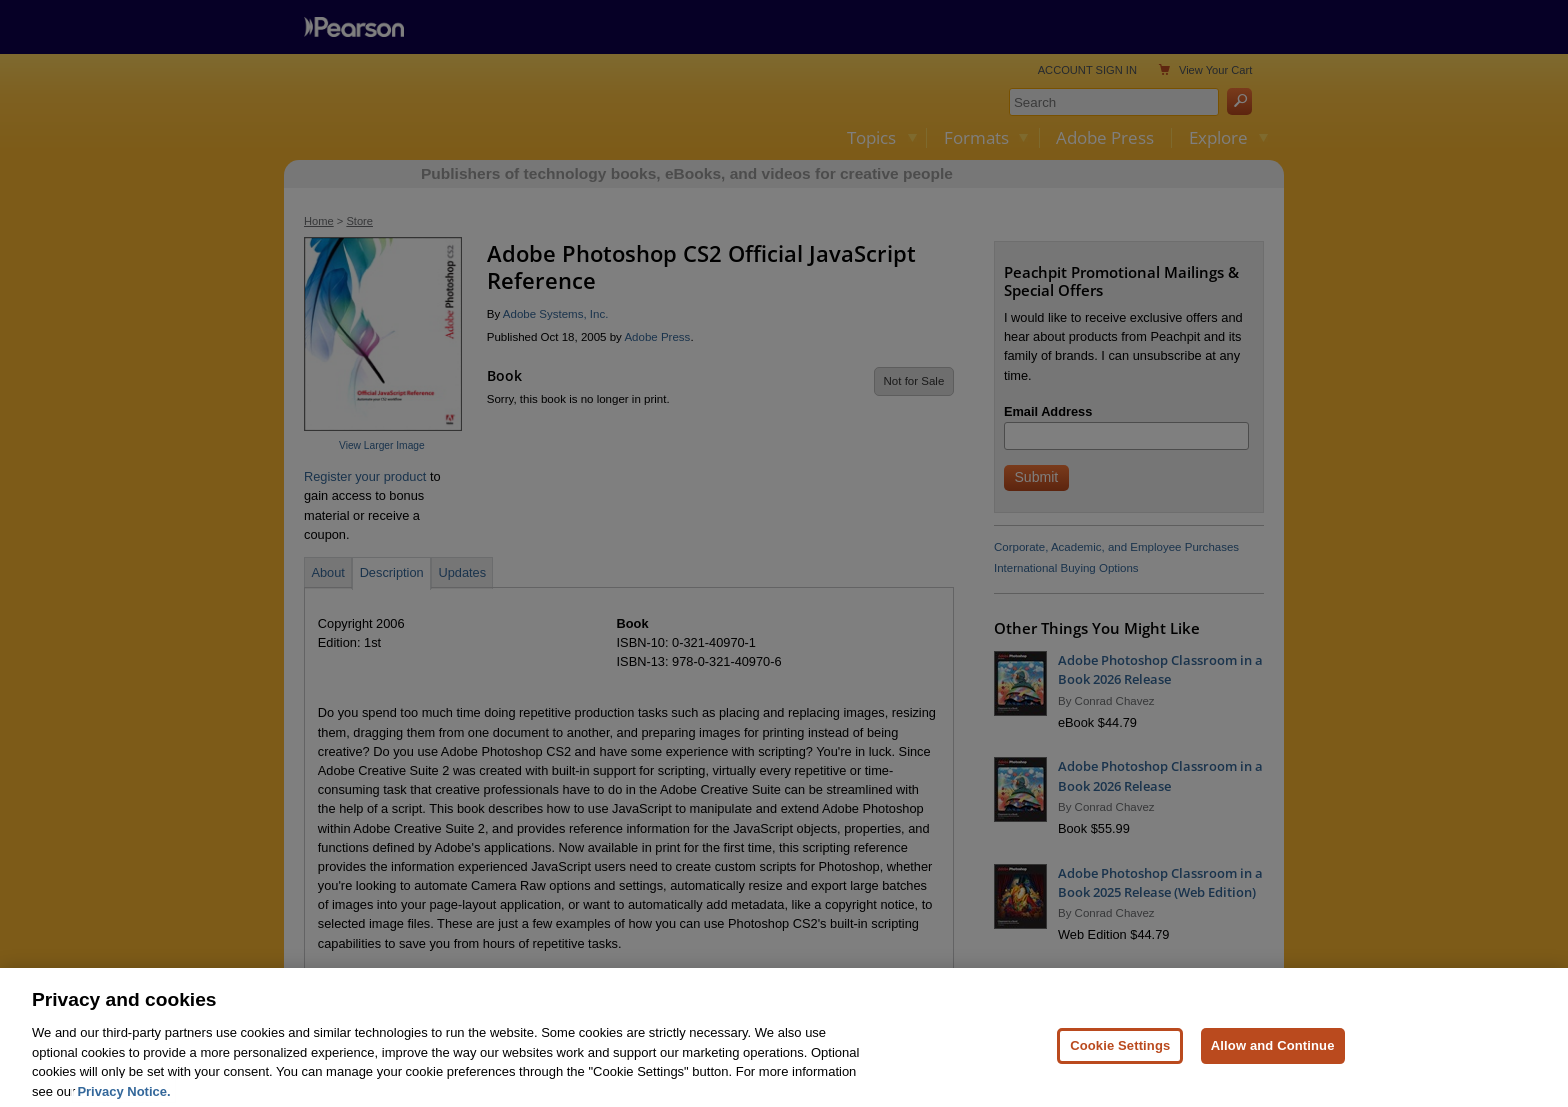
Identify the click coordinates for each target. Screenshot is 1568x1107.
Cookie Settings (1120, 1072)
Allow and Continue (1273, 1072)
